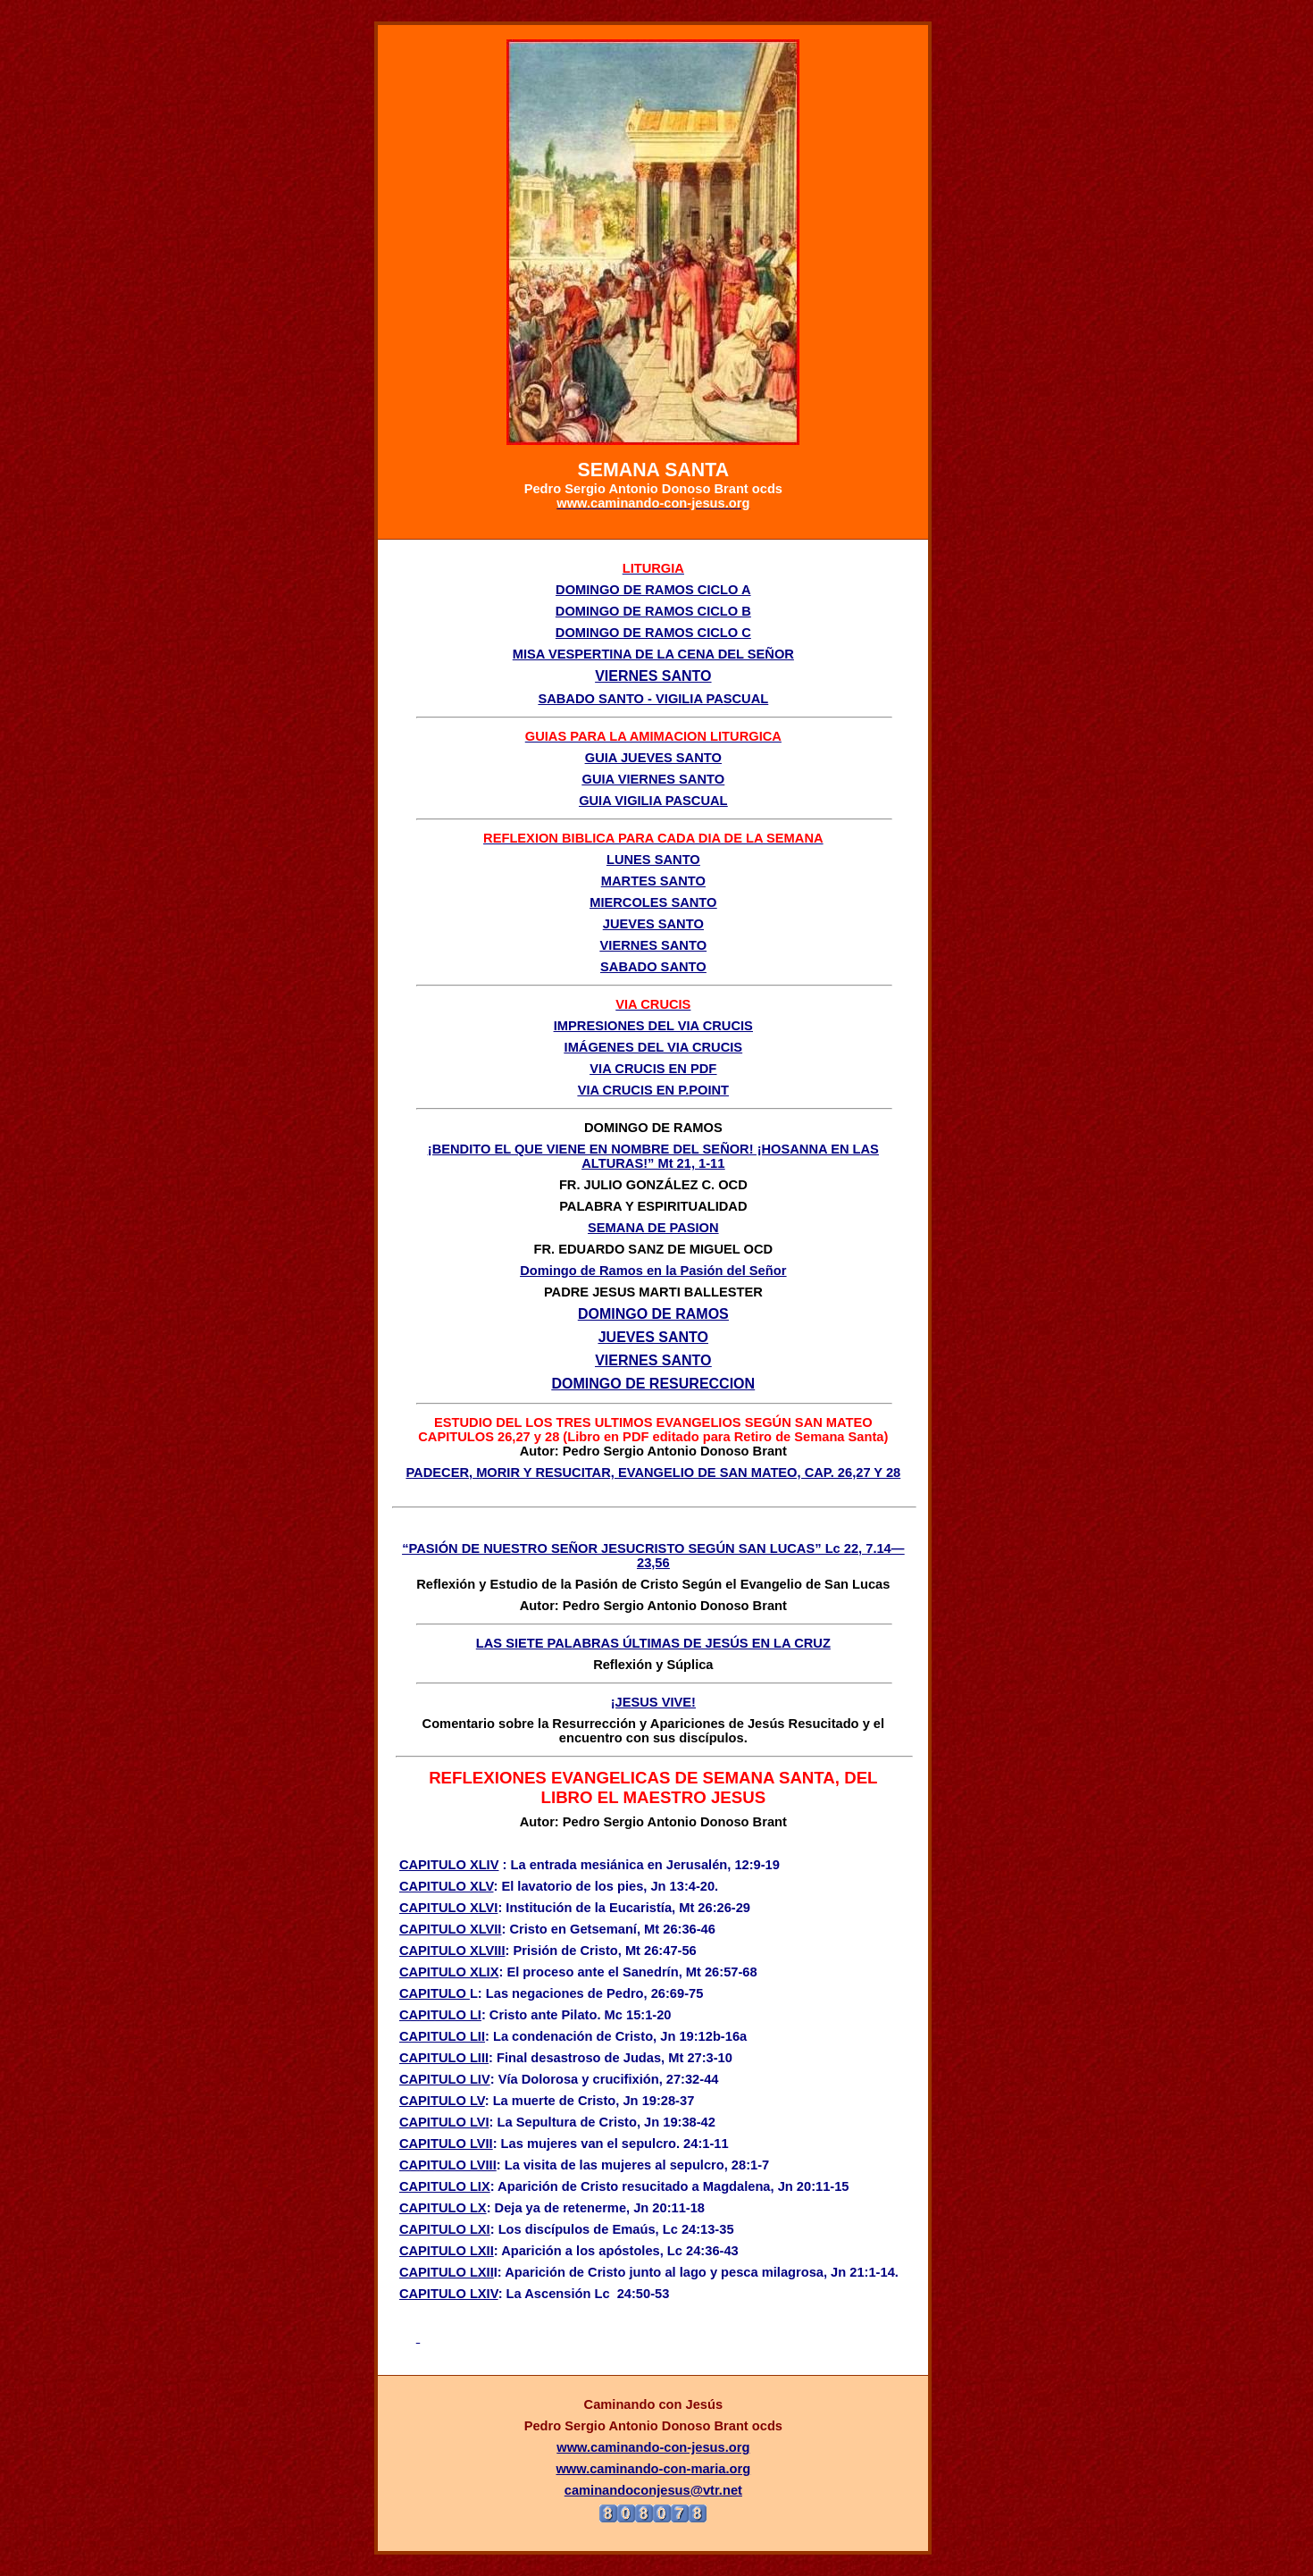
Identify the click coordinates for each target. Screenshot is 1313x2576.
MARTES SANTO (653, 881)
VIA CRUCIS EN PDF (653, 1068)
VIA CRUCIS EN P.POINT (653, 1090)
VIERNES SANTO (653, 945)
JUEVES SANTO (653, 924)
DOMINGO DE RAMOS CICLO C (653, 632)
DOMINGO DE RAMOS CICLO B (653, 611)
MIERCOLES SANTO (653, 902)
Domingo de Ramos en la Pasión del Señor (653, 1270)
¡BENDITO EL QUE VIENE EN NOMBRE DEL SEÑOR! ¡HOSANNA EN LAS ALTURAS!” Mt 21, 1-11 (653, 1156)
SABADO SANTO (653, 967)
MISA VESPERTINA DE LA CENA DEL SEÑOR (653, 654)
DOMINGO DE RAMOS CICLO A (653, 590)
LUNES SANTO (653, 859)
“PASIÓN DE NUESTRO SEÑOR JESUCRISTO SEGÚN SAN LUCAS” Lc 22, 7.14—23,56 (653, 1555)
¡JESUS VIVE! (653, 1702)
